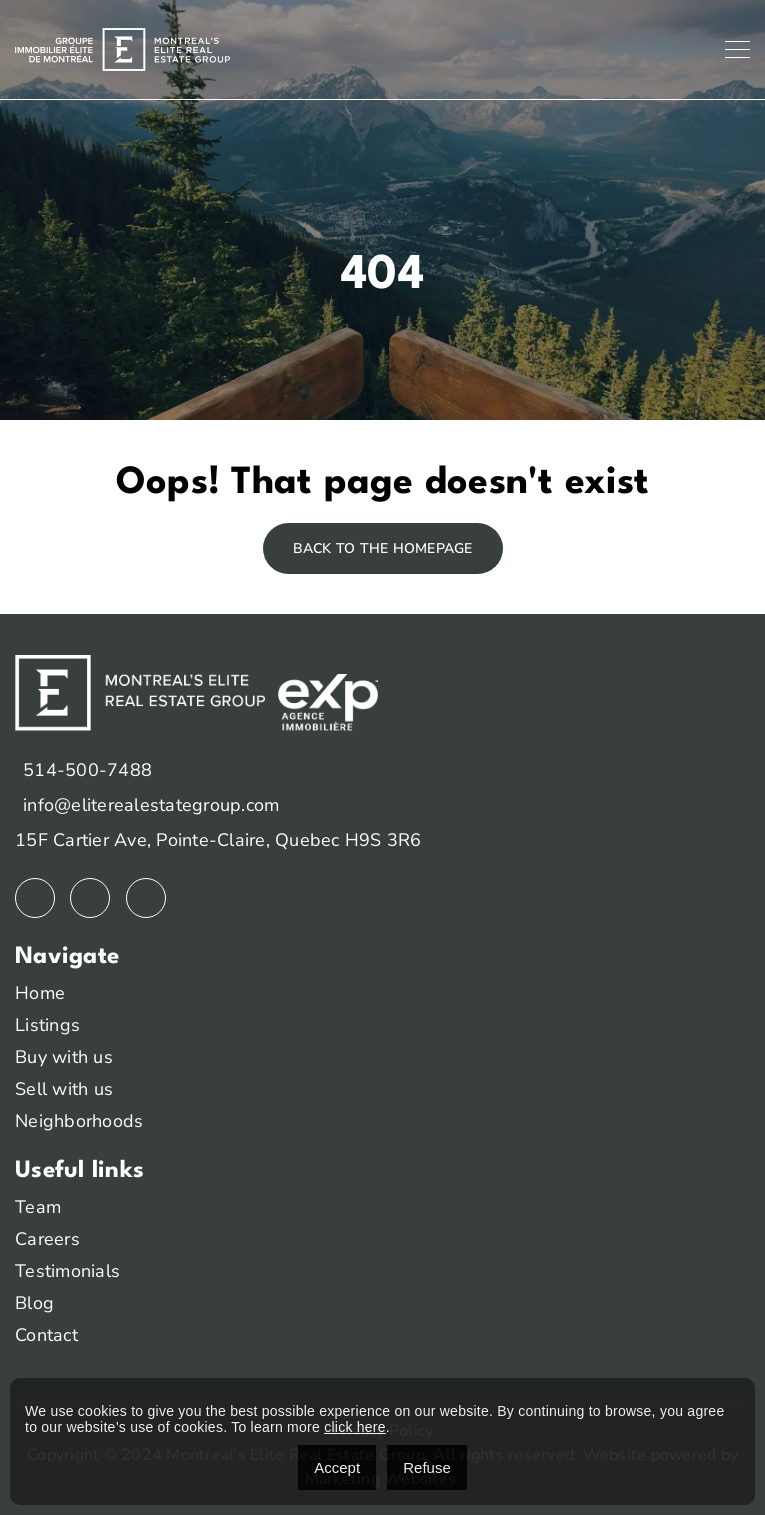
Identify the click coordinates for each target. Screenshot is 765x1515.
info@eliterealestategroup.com (151, 805)
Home (40, 993)
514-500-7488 (87, 770)
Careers (47, 1239)
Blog (34, 1303)
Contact (46, 1335)
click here (355, 1427)
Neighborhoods (79, 1121)
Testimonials (67, 1271)
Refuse (427, 1467)
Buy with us (64, 1057)
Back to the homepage (383, 548)
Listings (47, 1025)
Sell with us (64, 1089)
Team (38, 1207)
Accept (337, 1467)
